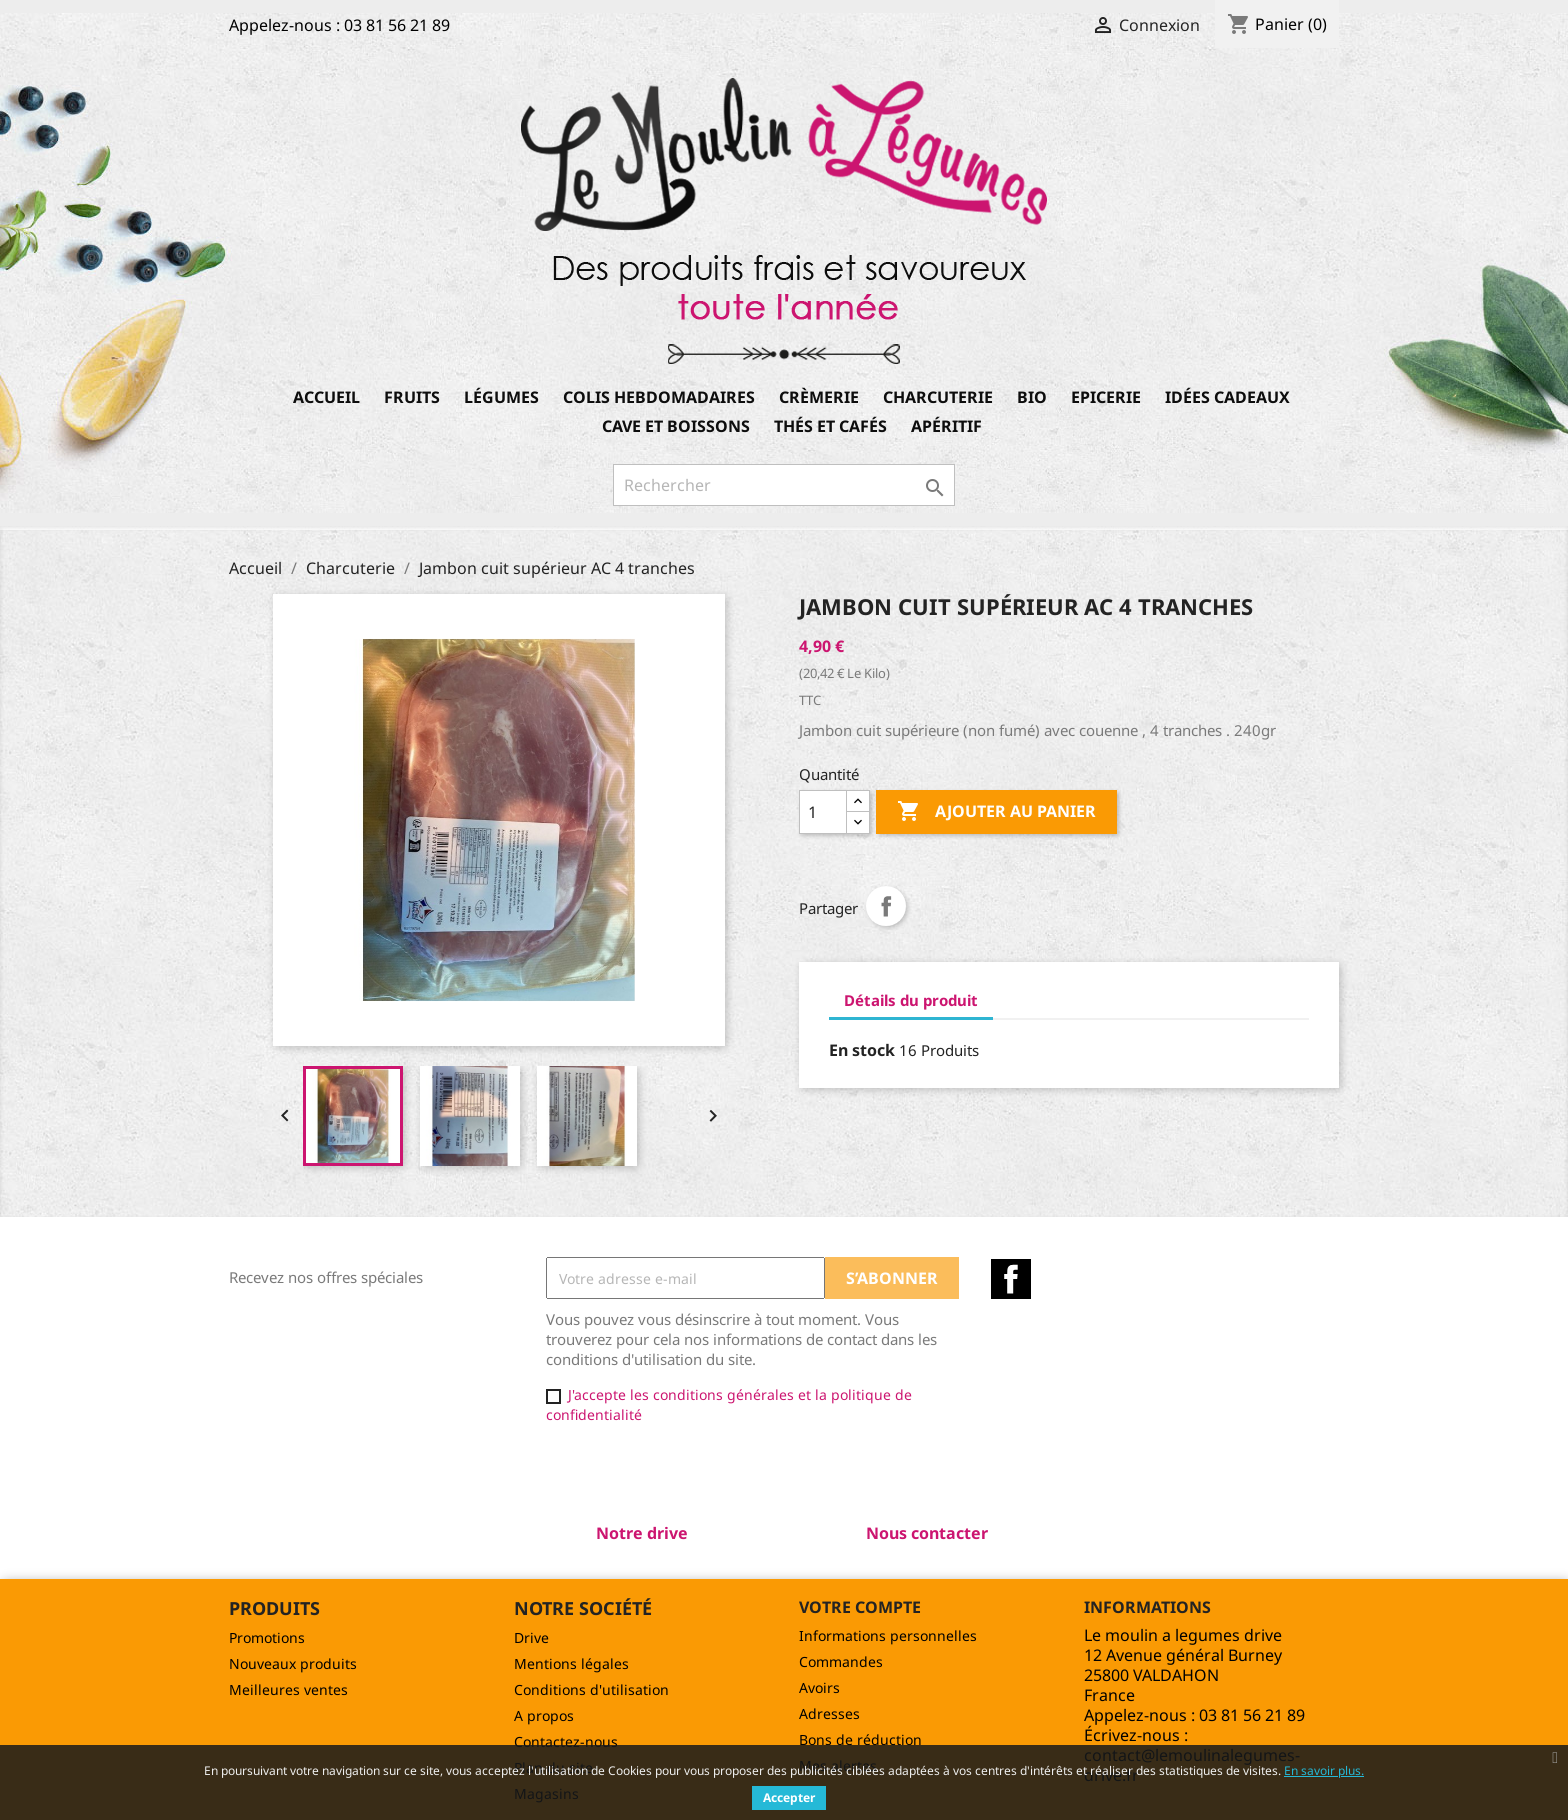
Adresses (829, 1713)
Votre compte (860, 1607)
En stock (862, 1050)
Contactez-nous (566, 1741)
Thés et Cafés (830, 426)
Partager (886, 906)
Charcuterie (938, 397)
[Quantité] (823, 812)
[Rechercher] (784, 485)
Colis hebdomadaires (659, 397)
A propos (544, 1715)
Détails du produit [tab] (911, 1000)
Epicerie (1106, 397)
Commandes (841, 1661)
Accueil (326, 397)
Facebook (1011, 1279)
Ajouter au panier (996, 812)
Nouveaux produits (293, 1663)
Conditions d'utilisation (591, 1689)
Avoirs (819, 1687)
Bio (1032, 397)
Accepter (789, 1797)
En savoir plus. (1324, 1770)
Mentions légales (571, 1663)
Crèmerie (819, 397)
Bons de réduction (860, 1739)
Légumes (501, 397)
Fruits (412, 397)
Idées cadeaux (1227, 397)
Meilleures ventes (288, 1689)
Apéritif (946, 426)
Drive (531, 1637)
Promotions (267, 1637)
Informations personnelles (888, 1635)
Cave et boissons (676, 426)
